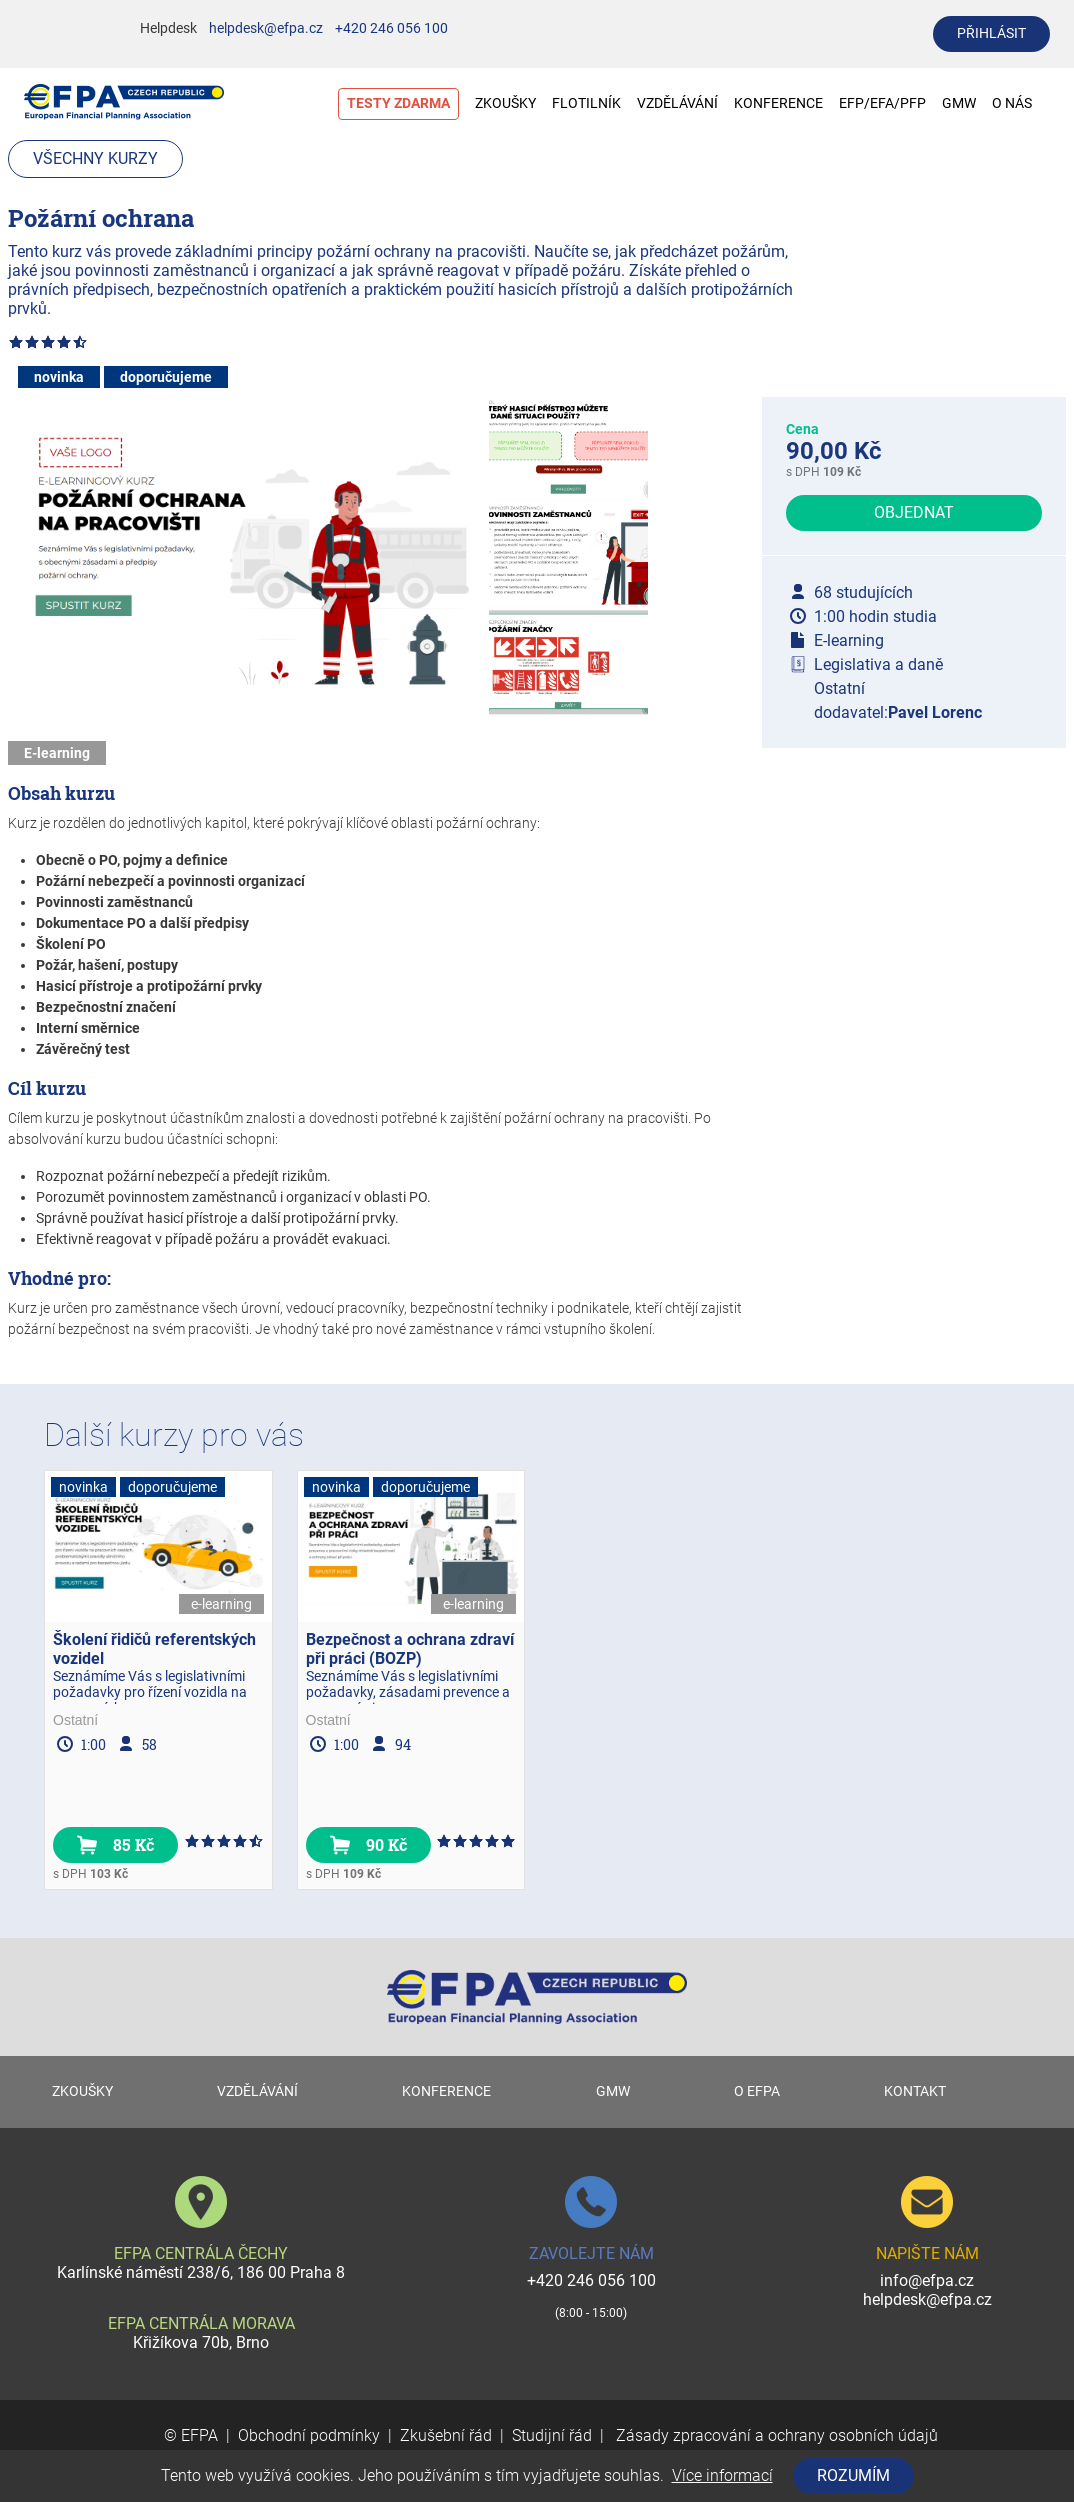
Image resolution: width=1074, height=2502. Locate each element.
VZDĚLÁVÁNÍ (677, 103)
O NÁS (1022, 103)
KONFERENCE (778, 103)
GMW (959, 103)
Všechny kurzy (95, 158)
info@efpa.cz (927, 2280)
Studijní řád (552, 2435)
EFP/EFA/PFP (882, 103)
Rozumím (853, 2475)
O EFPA (757, 2091)
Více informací (722, 2475)
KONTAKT (915, 2091)
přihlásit (991, 33)
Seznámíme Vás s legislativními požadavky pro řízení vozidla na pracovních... (150, 1686)
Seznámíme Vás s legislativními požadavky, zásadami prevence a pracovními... (408, 1686)
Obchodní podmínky (309, 2435)
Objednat (914, 512)
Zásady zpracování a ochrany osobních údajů (775, 2435)
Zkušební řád (446, 2435)
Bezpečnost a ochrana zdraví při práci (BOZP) (410, 1649)
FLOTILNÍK (586, 103)
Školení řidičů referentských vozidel (154, 1649)
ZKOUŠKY (505, 103)
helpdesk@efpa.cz (266, 28)
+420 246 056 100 (391, 28)
